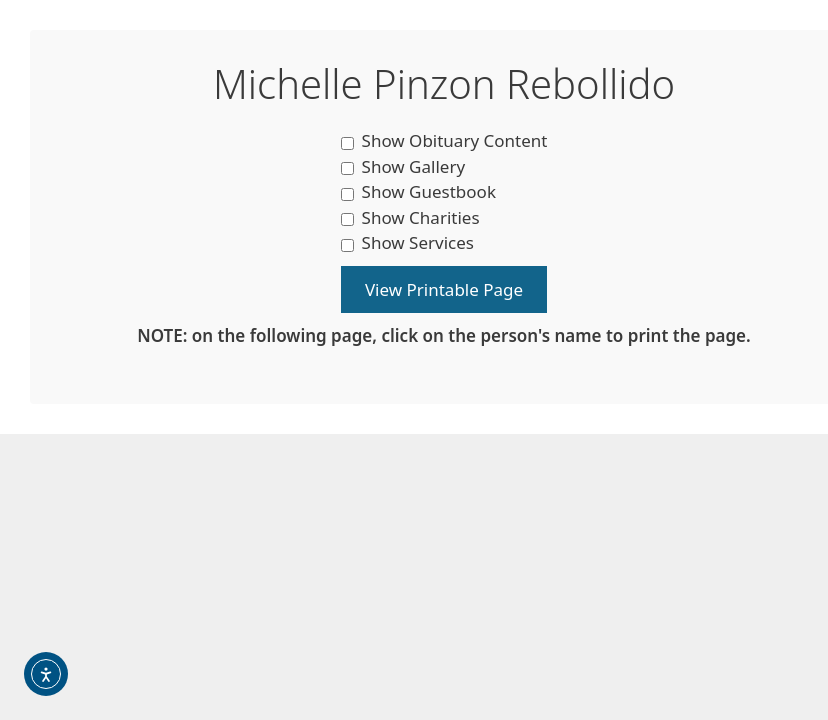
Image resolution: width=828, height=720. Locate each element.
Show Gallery (403, 166)
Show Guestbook (418, 191)
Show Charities (410, 217)
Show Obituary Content (444, 140)
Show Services (407, 242)
